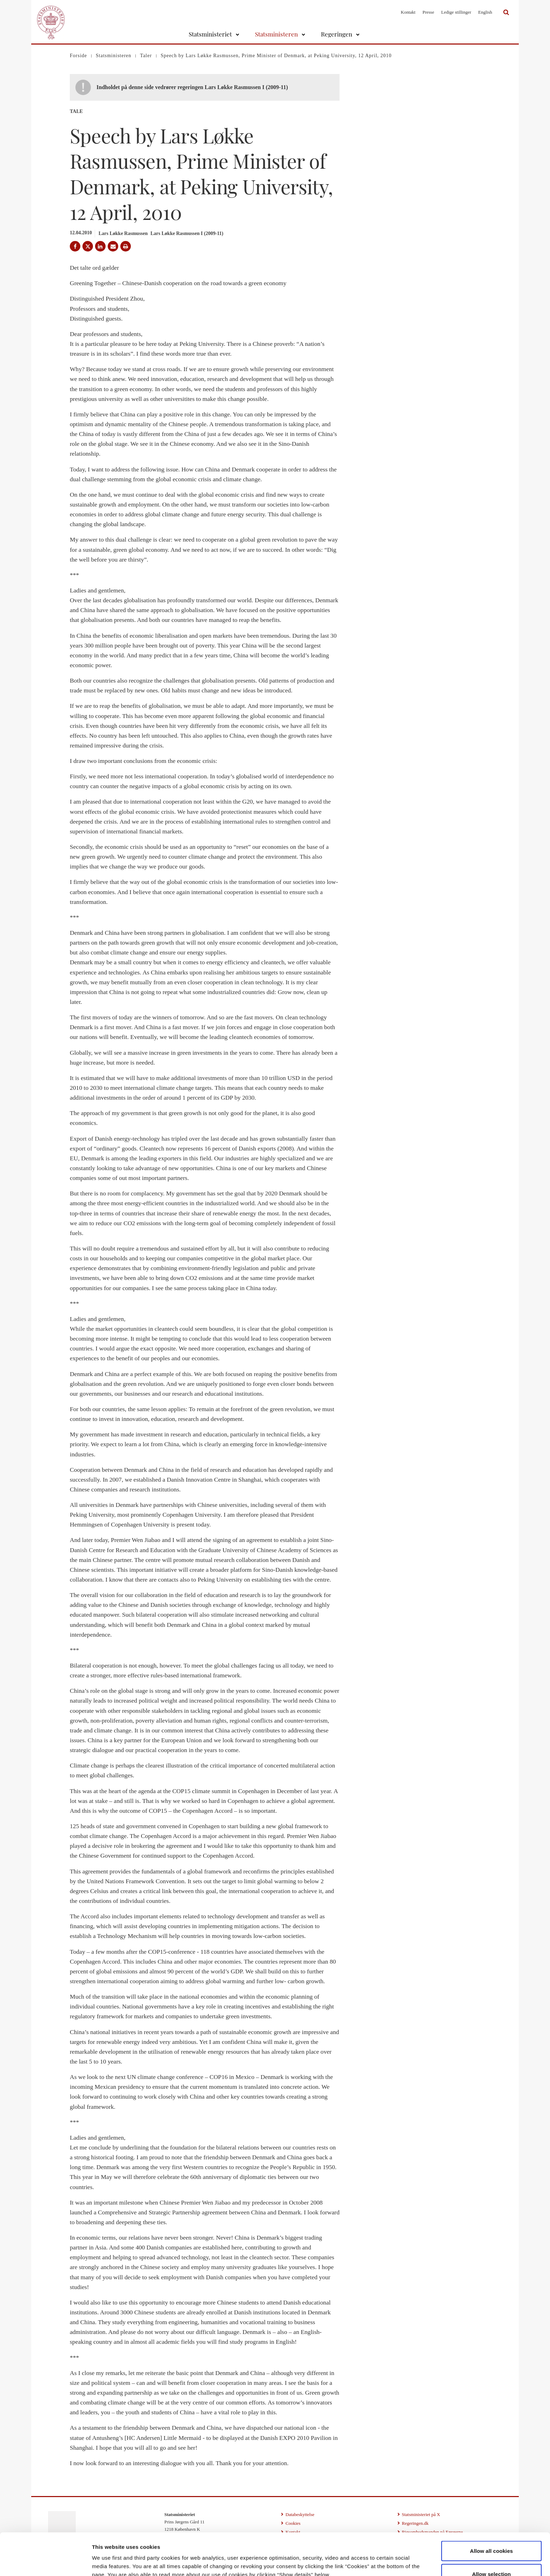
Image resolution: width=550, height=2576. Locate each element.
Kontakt (408, 12)
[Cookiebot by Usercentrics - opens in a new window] (45, 2562)
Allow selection (491, 2534)
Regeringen (336, 34)
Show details (368, 2558)
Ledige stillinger (456, 12)
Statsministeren (276, 34)
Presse (428, 12)
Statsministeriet (210, 34)
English (485, 12)
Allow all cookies (491, 2511)
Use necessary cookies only (491, 2557)
